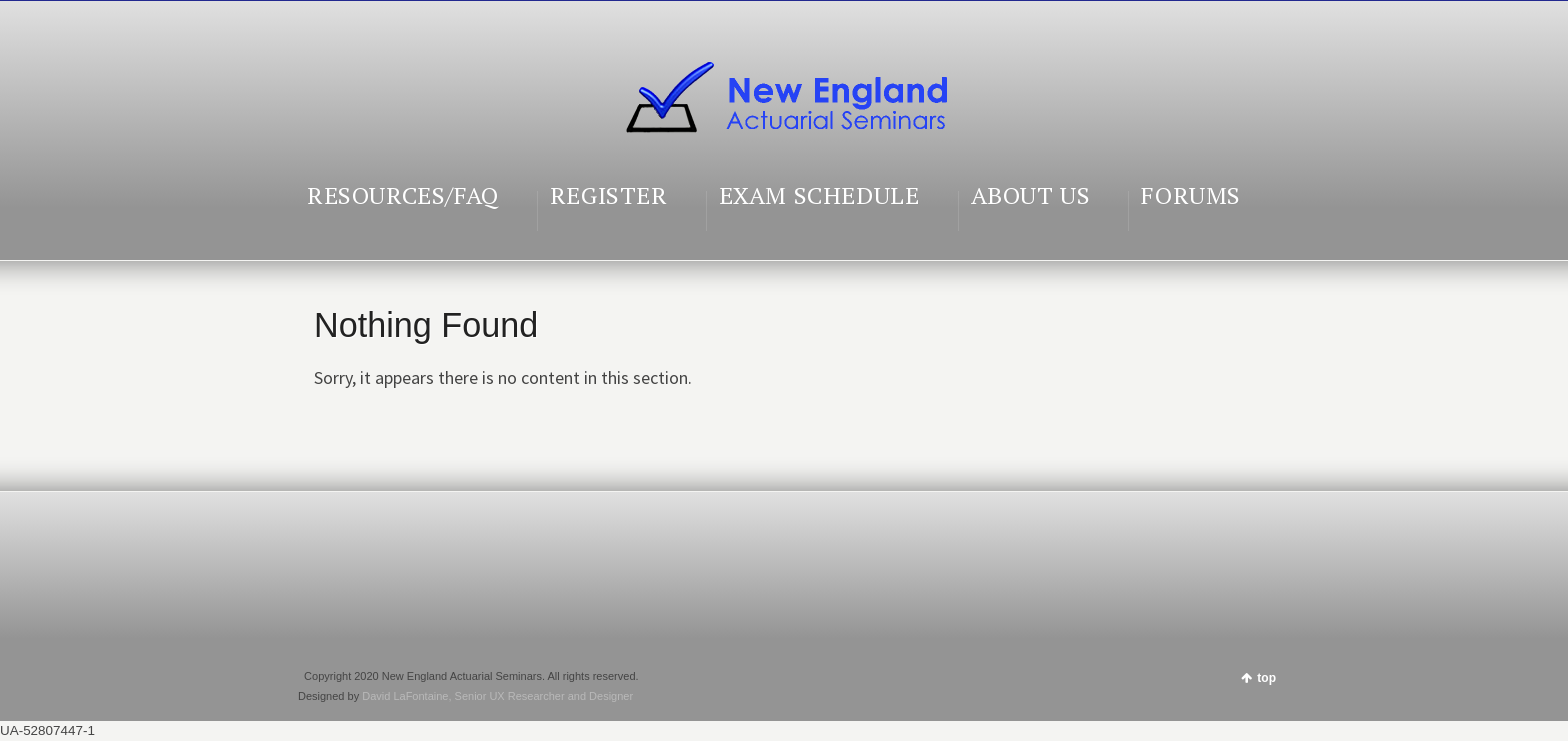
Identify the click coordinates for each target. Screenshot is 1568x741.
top (1266, 678)
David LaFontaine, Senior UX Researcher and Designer (497, 696)
